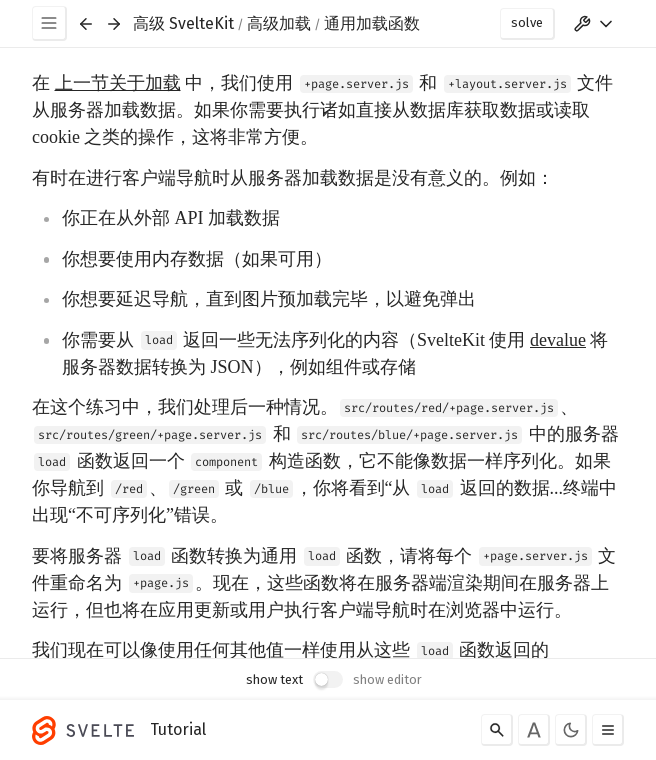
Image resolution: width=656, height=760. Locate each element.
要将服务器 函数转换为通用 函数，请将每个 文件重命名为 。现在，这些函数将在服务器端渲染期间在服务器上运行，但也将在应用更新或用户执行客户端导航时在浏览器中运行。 (324, 583)
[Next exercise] (114, 24)
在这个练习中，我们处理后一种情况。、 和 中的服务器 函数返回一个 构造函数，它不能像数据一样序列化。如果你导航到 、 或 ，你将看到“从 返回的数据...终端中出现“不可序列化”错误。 (325, 461)
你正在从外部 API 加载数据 (171, 218)
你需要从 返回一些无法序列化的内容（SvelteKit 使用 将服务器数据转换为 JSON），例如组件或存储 (335, 353)
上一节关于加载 (118, 83)
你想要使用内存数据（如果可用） (197, 259)
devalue (558, 340)
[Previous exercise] (86, 24)
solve (527, 22)
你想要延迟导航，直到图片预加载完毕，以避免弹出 (269, 299)
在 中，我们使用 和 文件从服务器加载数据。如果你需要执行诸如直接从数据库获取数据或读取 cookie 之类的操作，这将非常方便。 (322, 110)
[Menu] (49, 23)
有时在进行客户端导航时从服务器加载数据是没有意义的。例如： (293, 178)
